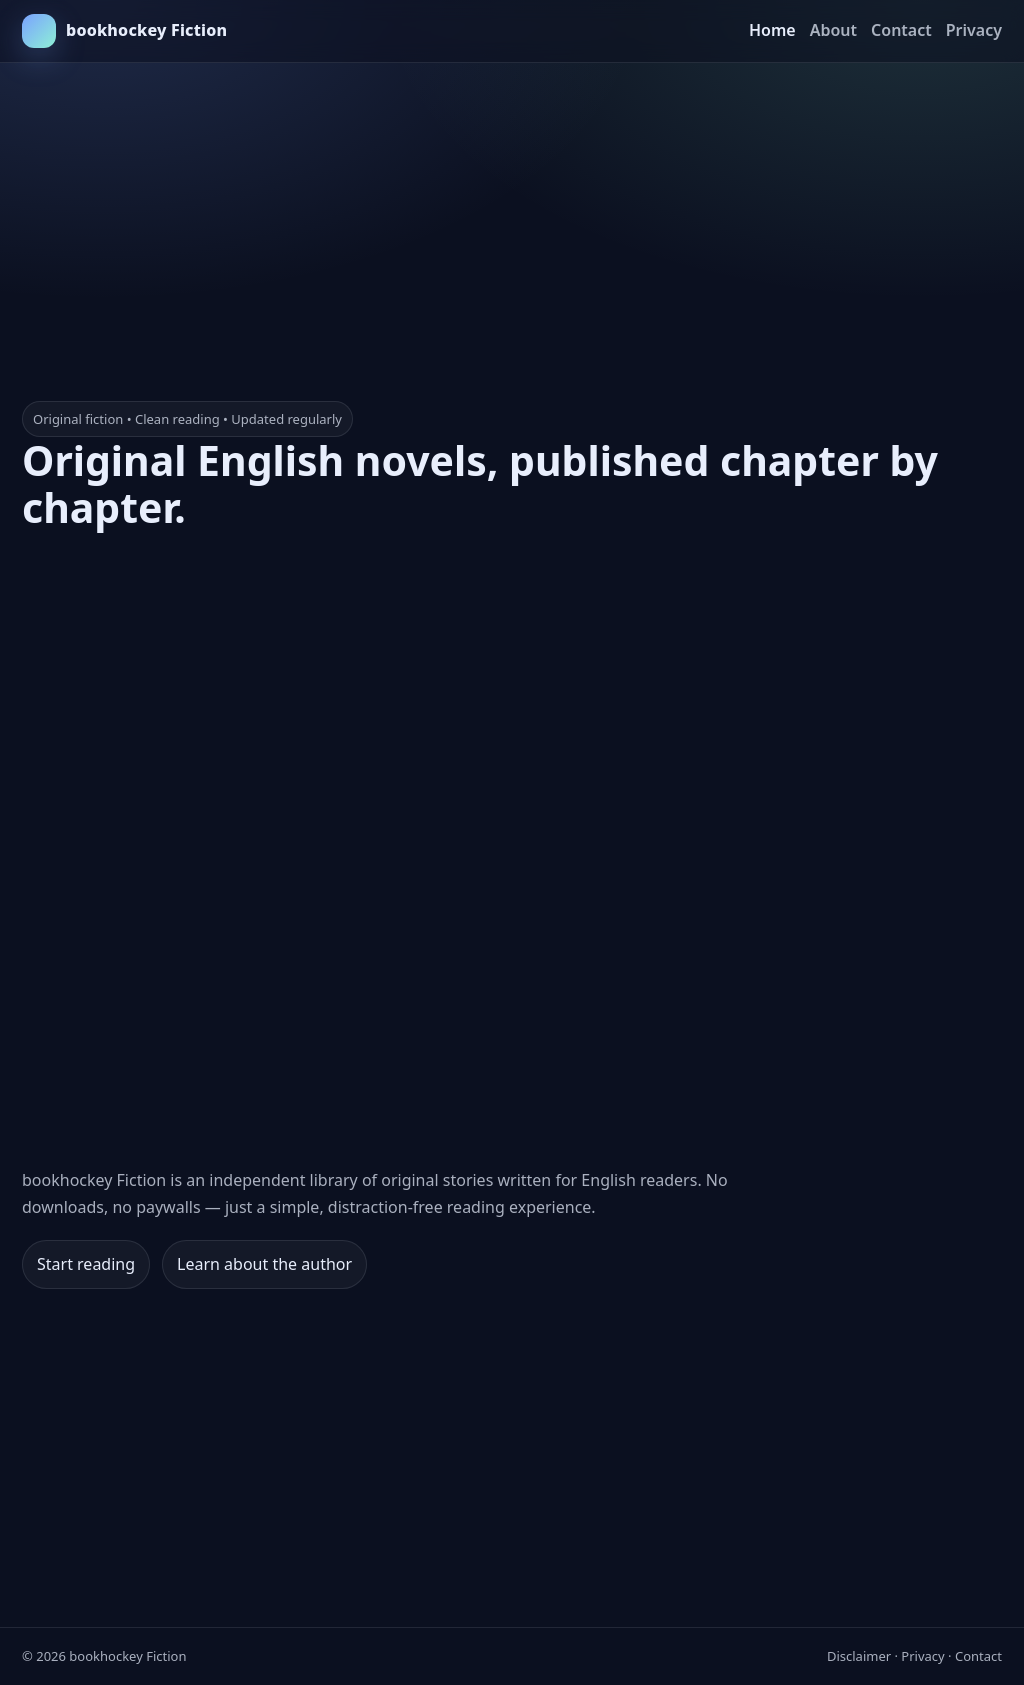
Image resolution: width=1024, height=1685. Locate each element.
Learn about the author (264, 1264)
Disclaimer (859, 1656)
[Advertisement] (512, 203)
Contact (901, 30)
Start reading (86, 1264)
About (833, 30)
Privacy (974, 30)
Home (772, 30)
